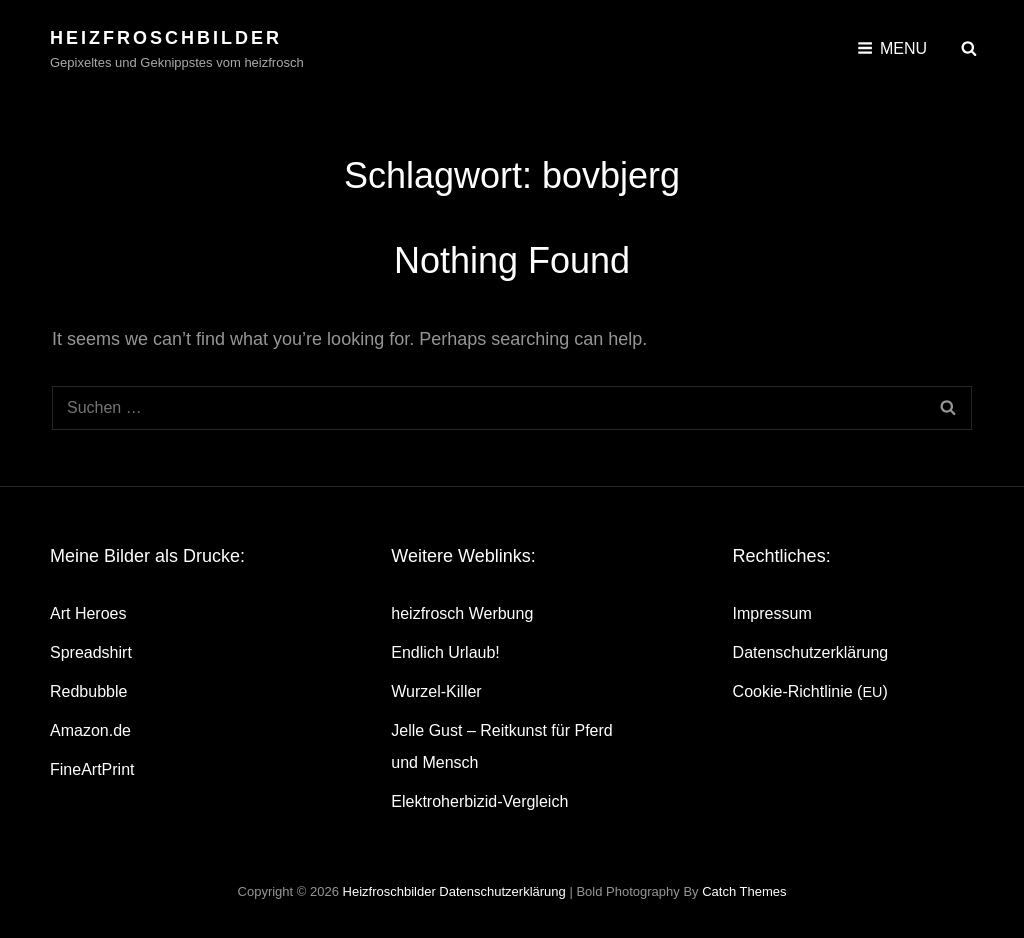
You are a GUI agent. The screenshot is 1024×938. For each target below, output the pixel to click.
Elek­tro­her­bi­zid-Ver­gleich (479, 801)
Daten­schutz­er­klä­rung (811, 652)
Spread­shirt (91, 652)
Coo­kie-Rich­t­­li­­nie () (810, 691)
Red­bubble (88, 691)
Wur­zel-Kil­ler (436, 691)
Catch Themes (744, 891)
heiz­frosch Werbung (462, 613)
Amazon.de (90, 730)
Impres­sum (772, 613)
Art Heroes (88, 613)
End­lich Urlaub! (445, 652)
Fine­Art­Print (92, 769)
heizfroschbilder (166, 38)
